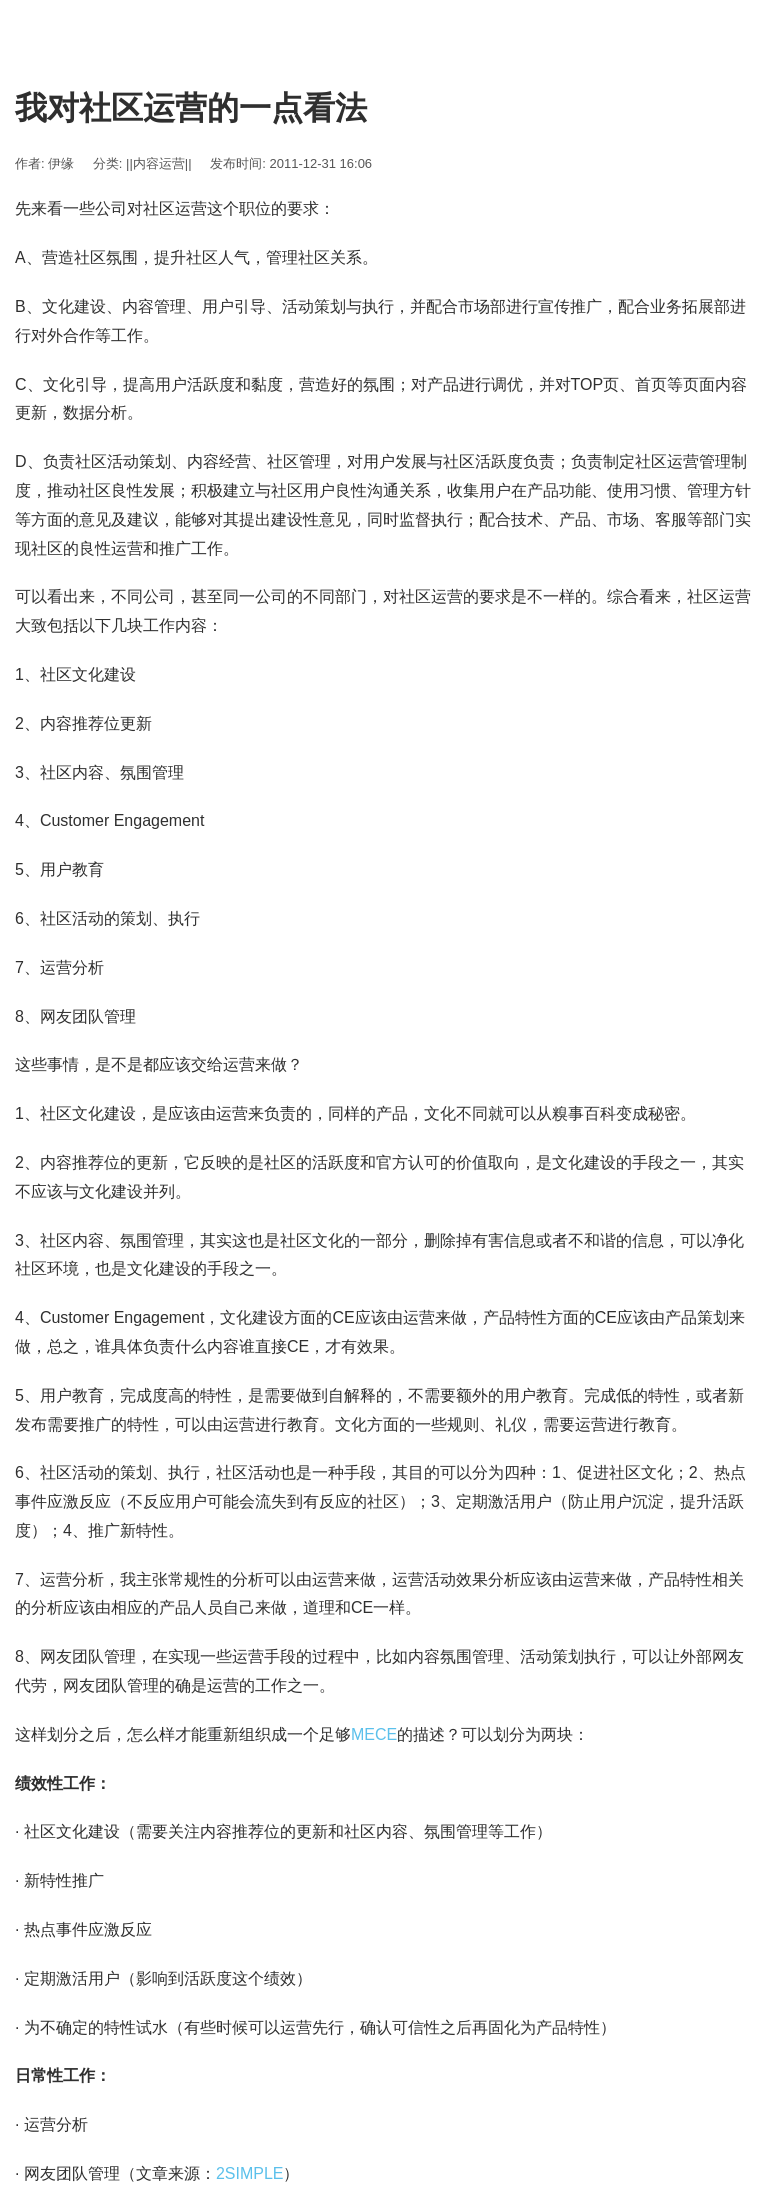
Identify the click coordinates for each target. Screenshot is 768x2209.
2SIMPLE (250, 2173)
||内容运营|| (159, 163)
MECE (374, 1734)
